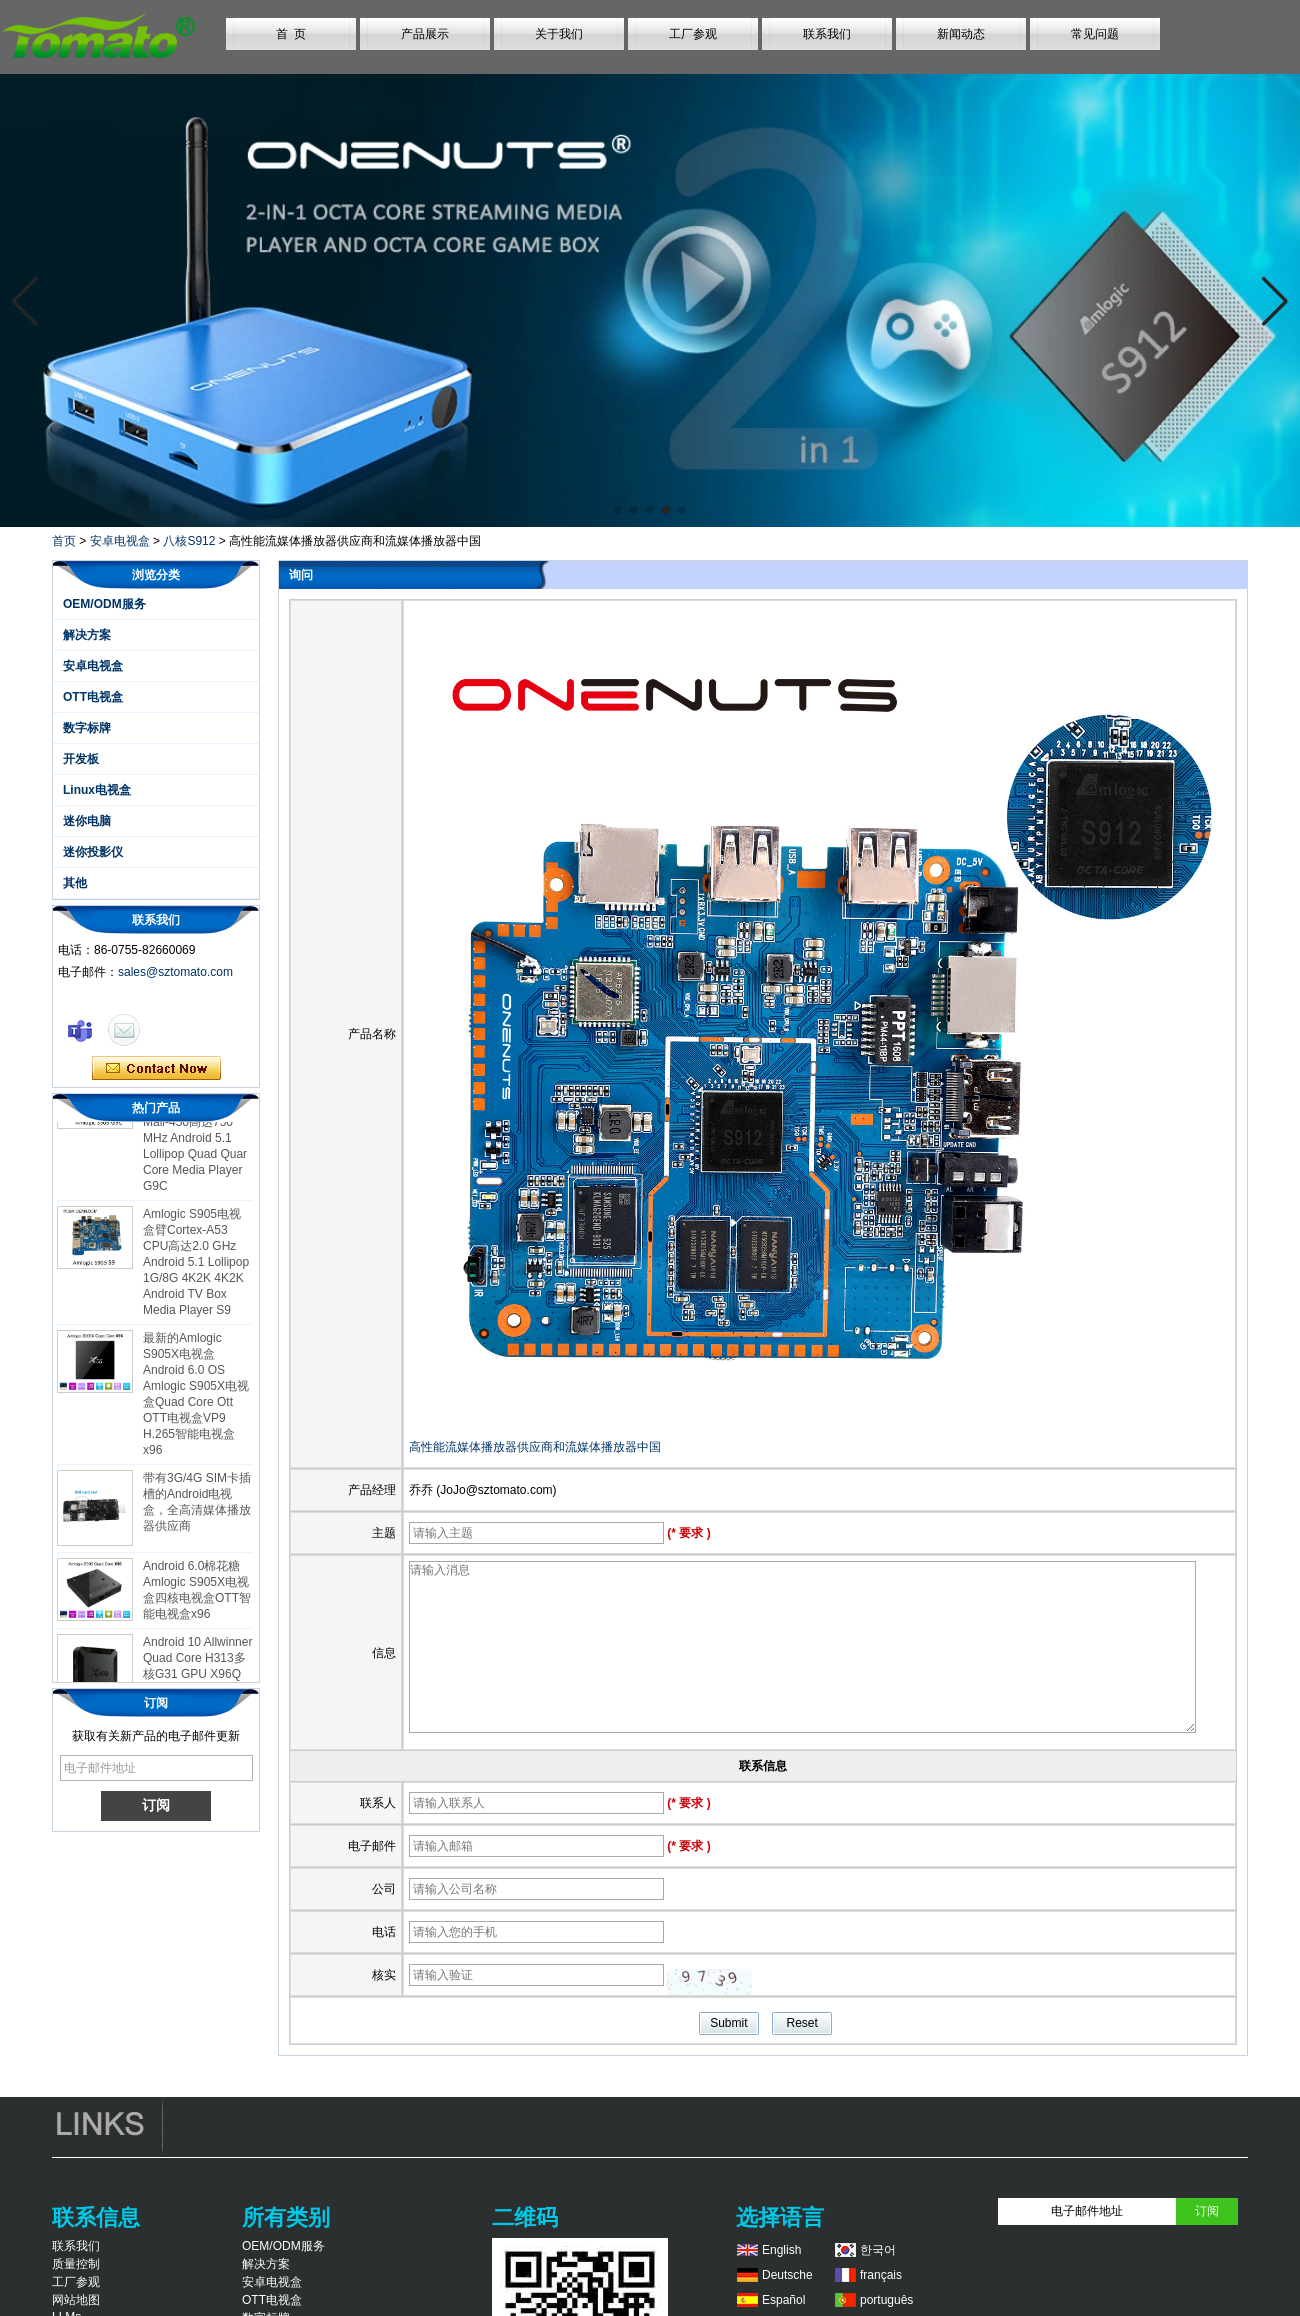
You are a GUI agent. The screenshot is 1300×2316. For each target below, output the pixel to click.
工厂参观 (693, 34)
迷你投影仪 (93, 852)
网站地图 (76, 2300)
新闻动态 (961, 34)
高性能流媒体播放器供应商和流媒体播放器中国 (535, 1447)
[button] (618, 510)
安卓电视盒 (120, 541)
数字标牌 (87, 728)
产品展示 (425, 34)
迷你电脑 (87, 821)
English (781, 2250)
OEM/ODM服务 (104, 604)
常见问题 (1095, 34)
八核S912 (189, 541)
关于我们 (559, 34)
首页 (64, 541)
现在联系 (156, 1069)
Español (783, 2300)
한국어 (878, 2250)
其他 (75, 883)
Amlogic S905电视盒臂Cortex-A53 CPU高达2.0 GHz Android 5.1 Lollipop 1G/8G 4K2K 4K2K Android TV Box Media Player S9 (196, 1272)
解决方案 (87, 635)
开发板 (81, 759)
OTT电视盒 (93, 697)
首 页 (291, 34)
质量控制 (76, 2264)
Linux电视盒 (97, 790)
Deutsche (787, 2275)
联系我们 (827, 34)
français (881, 2275)
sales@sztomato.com (175, 972)
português (886, 2300)
